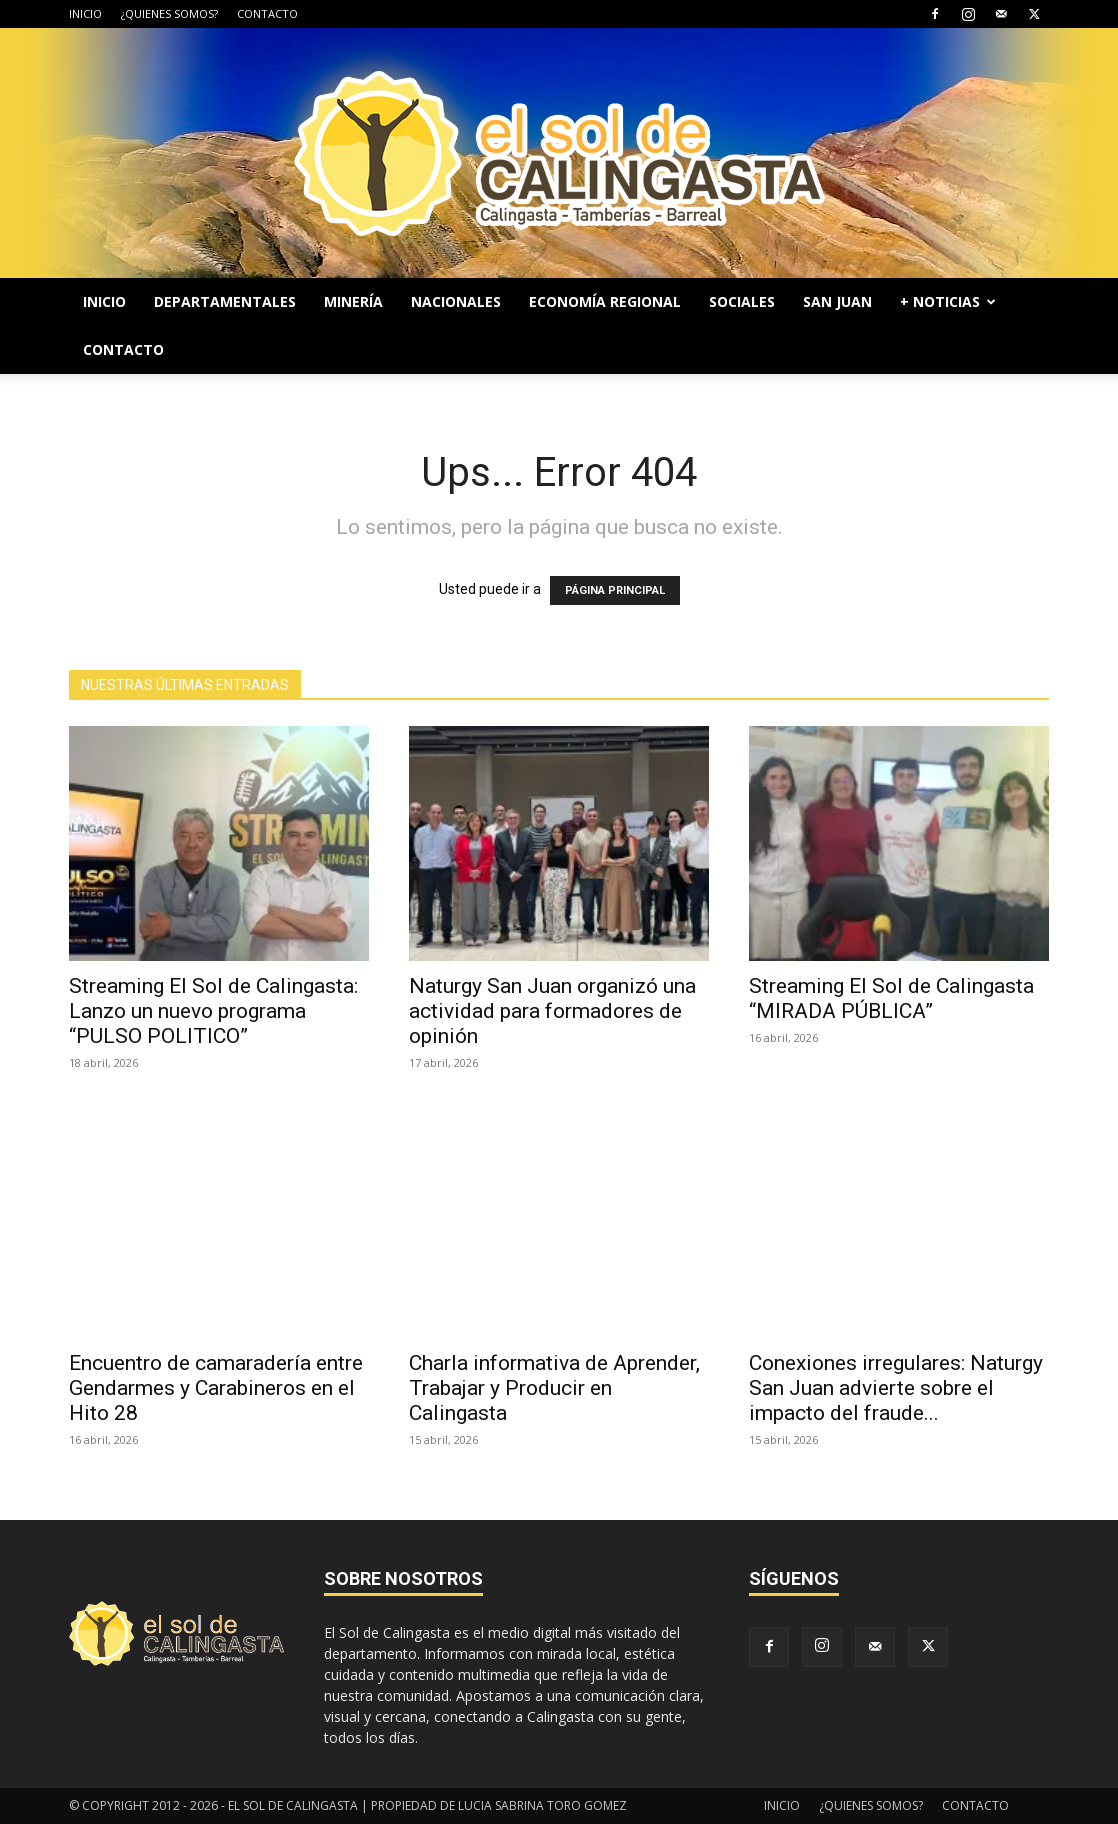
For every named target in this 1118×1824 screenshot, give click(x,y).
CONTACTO (267, 13)
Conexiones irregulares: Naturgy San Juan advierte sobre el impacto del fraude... (896, 1388)
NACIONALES (456, 301)
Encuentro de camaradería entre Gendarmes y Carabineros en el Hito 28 (216, 1388)
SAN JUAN (837, 301)
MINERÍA (353, 301)
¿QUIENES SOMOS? (169, 13)
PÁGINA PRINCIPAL (615, 590)
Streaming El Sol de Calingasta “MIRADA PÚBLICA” (891, 998)
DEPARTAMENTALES (225, 301)
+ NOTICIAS (948, 301)
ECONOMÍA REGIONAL (605, 301)
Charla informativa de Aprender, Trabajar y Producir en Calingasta (554, 1388)
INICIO (85, 13)
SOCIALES (742, 301)
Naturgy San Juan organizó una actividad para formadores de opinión (552, 1011)
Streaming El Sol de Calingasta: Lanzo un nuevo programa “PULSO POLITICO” (213, 1011)
